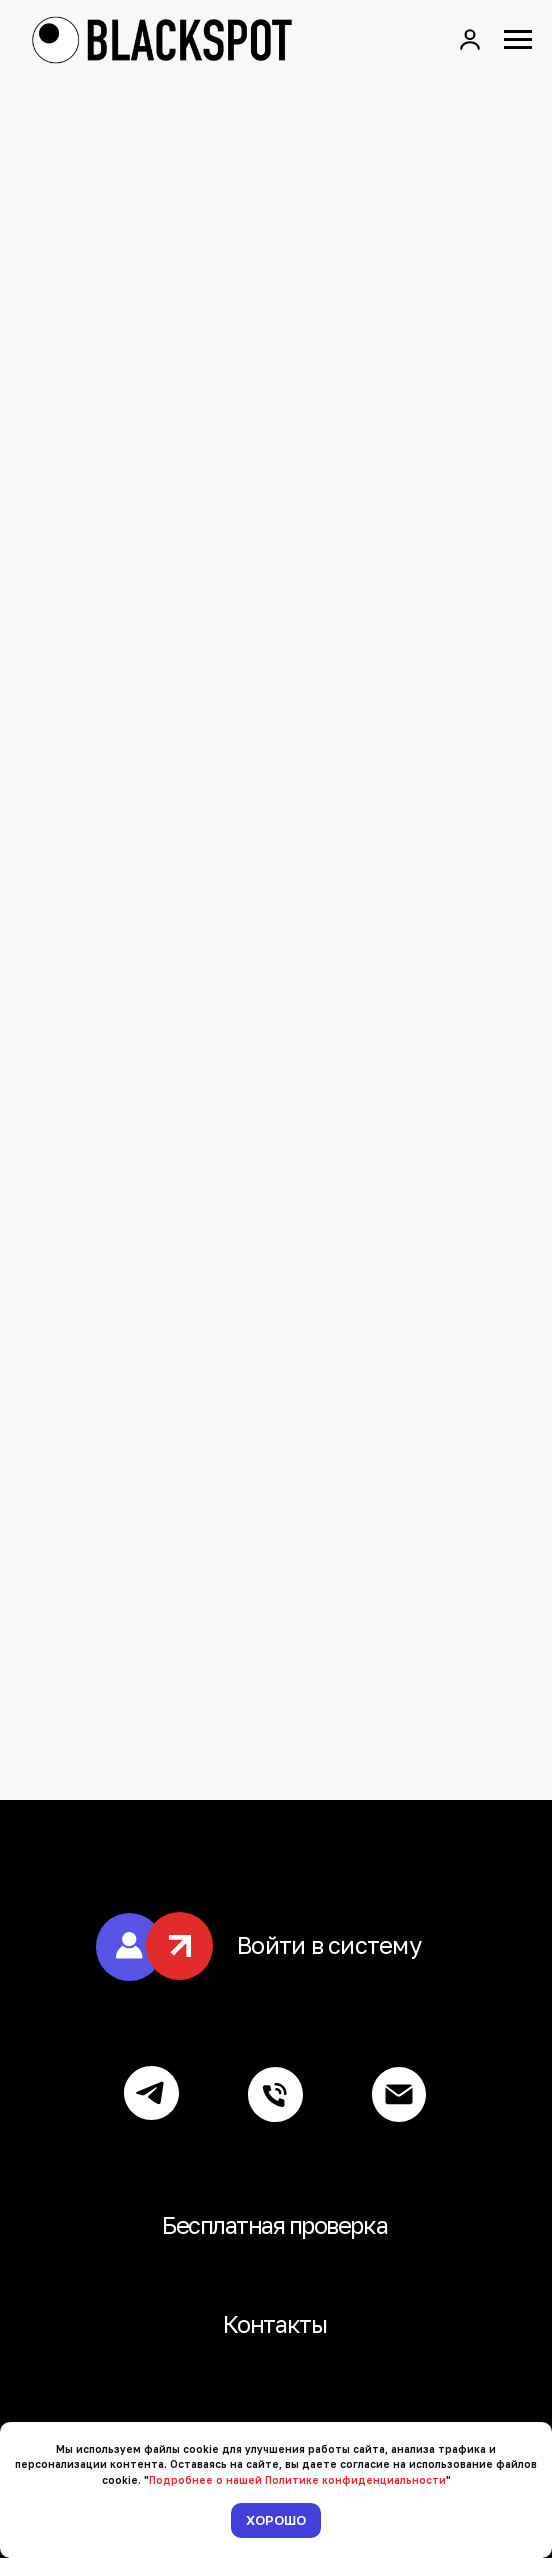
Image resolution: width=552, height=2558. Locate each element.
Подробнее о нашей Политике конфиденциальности (297, 2480)
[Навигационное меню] (518, 40)
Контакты (274, 2324)
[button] (470, 39)
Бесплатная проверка (274, 2225)
